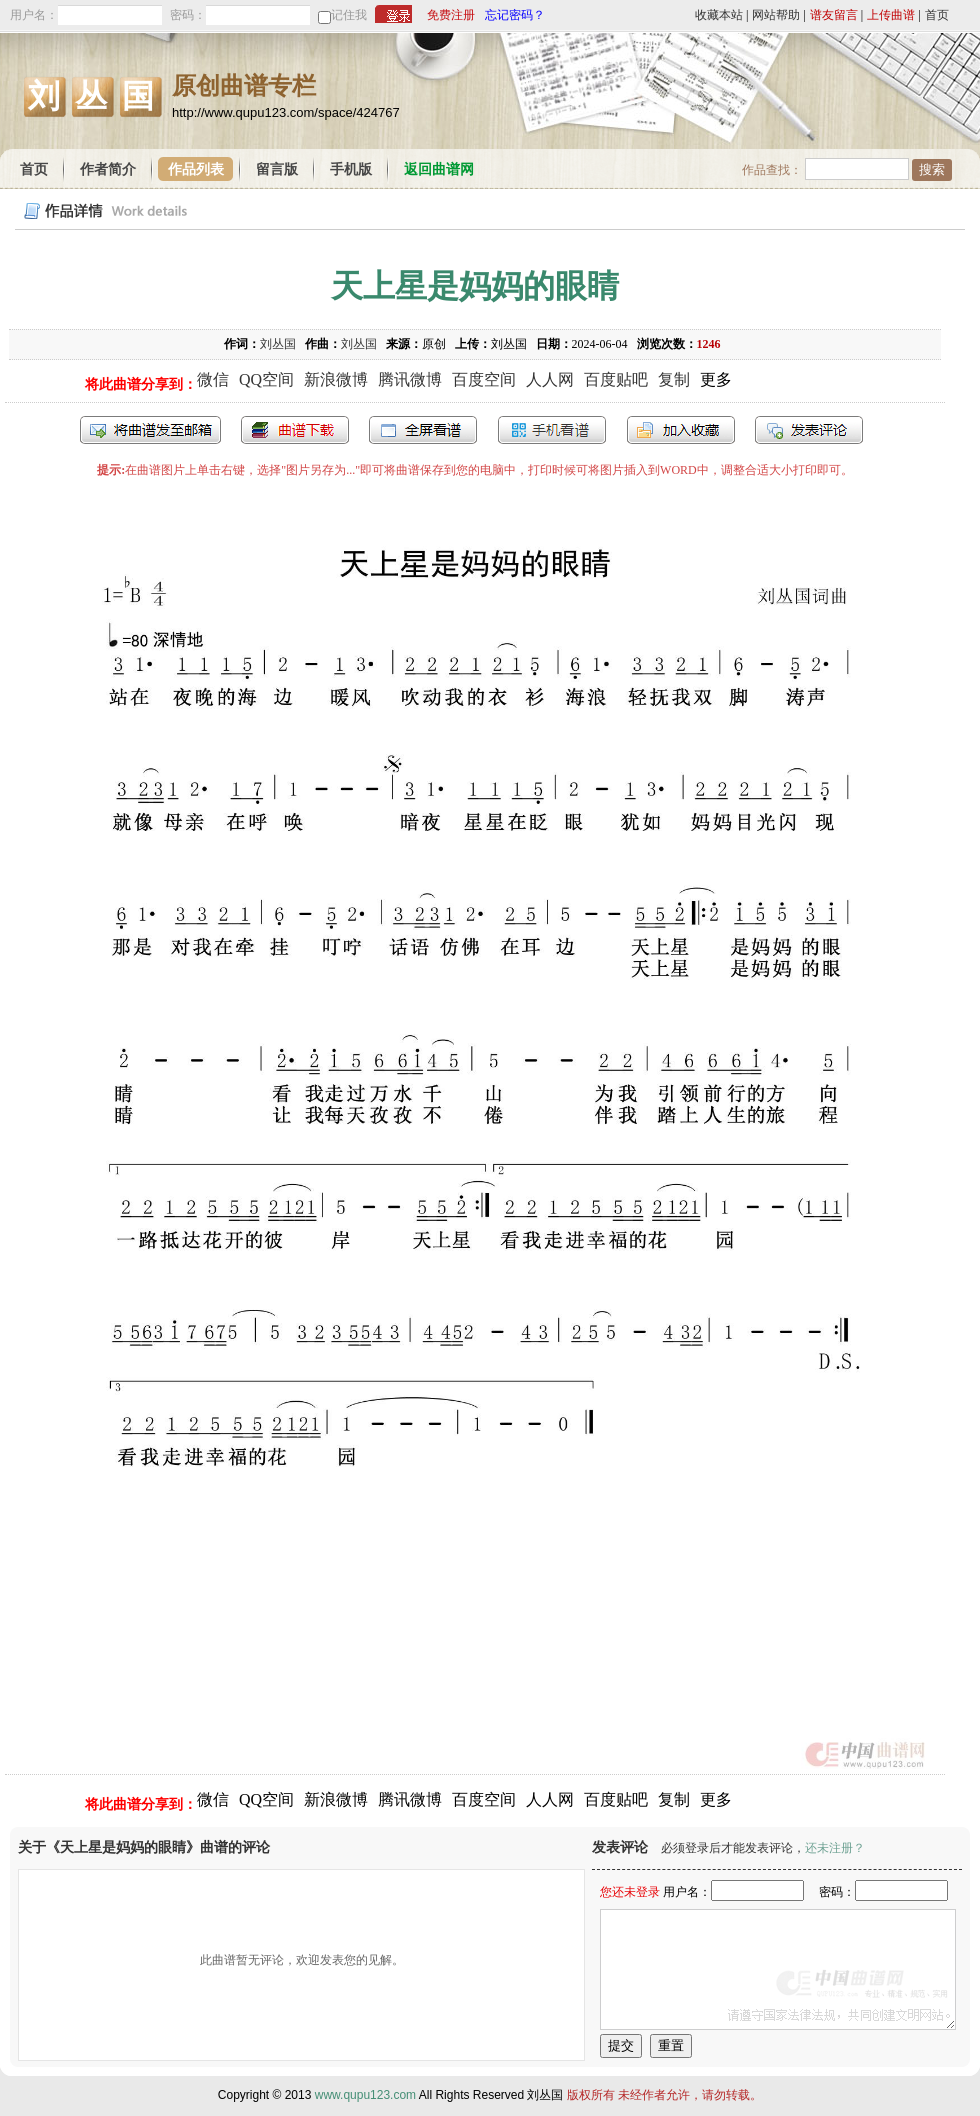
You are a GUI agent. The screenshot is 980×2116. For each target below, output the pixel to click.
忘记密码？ (515, 15)
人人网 (550, 379)
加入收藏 (681, 430)
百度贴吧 (616, 379)
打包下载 (295, 430)
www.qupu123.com (365, 2095)
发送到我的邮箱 (150, 430)
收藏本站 (719, 15)
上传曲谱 (891, 15)
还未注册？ (835, 1848)
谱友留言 (834, 15)
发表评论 (809, 430)
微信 (213, 379)
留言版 (277, 169)
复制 (674, 379)
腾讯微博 (410, 379)
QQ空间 (266, 379)
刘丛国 (278, 344)
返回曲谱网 (439, 169)
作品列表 (196, 169)
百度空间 (484, 379)
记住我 (349, 15)
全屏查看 (423, 430)
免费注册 (451, 15)
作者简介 (108, 169)
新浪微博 (336, 379)
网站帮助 (776, 15)
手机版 (351, 169)
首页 (937, 15)
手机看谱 (552, 430)
